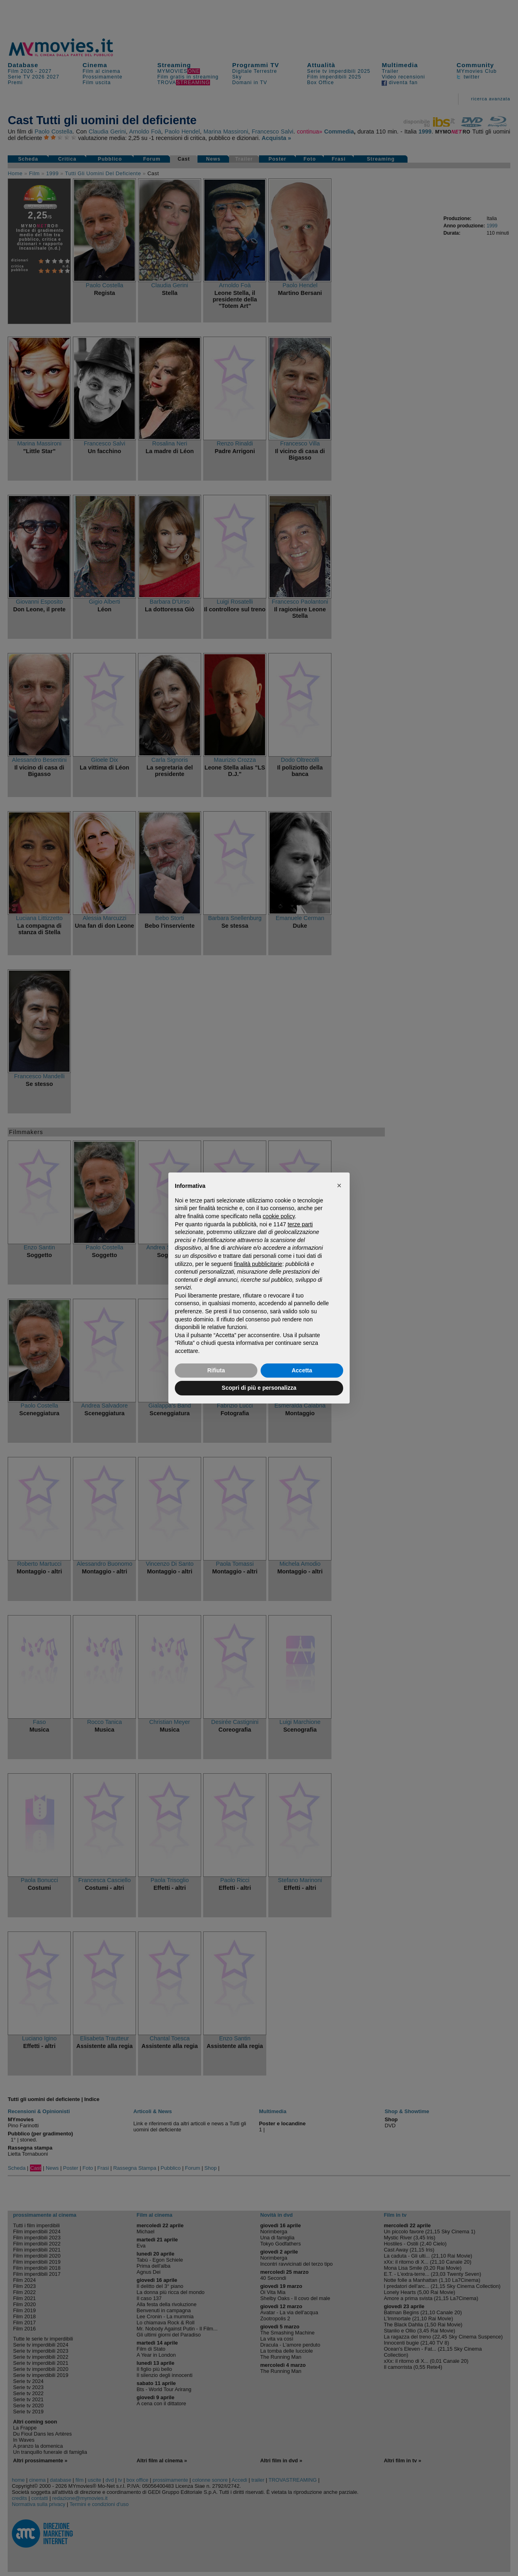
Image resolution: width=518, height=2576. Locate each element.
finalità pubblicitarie (258, 1264)
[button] (339, 1185)
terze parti (300, 1224)
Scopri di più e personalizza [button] (259, 1387)
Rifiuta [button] (216, 1370)
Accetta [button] (302, 1370)
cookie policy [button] (279, 1216)
